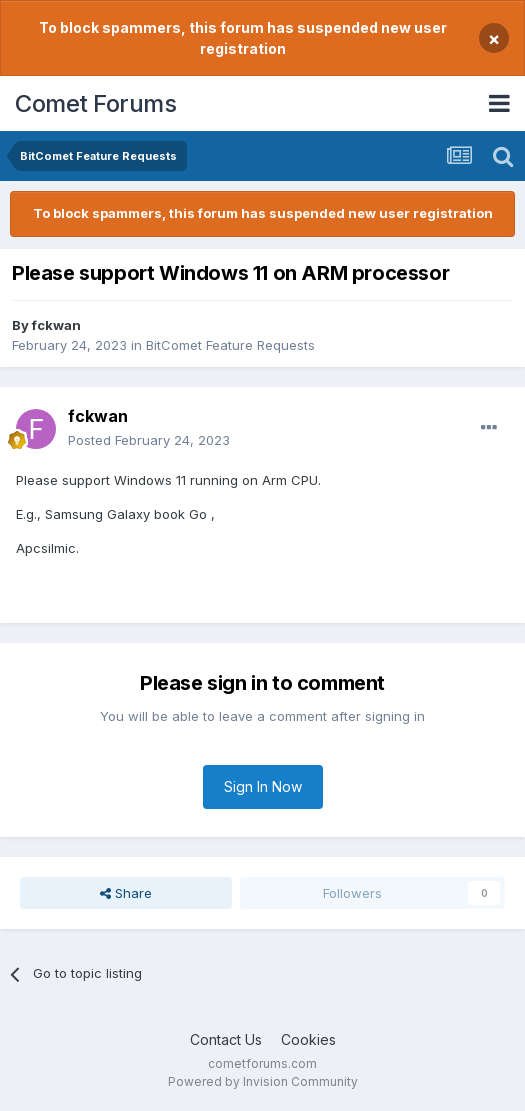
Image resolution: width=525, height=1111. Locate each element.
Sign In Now (263, 786)
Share (126, 893)
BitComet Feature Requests (230, 345)
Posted (149, 440)
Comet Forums (95, 103)
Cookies (308, 1039)
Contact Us (226, 1039)
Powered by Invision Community (263, 1081)
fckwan (56, 325)
